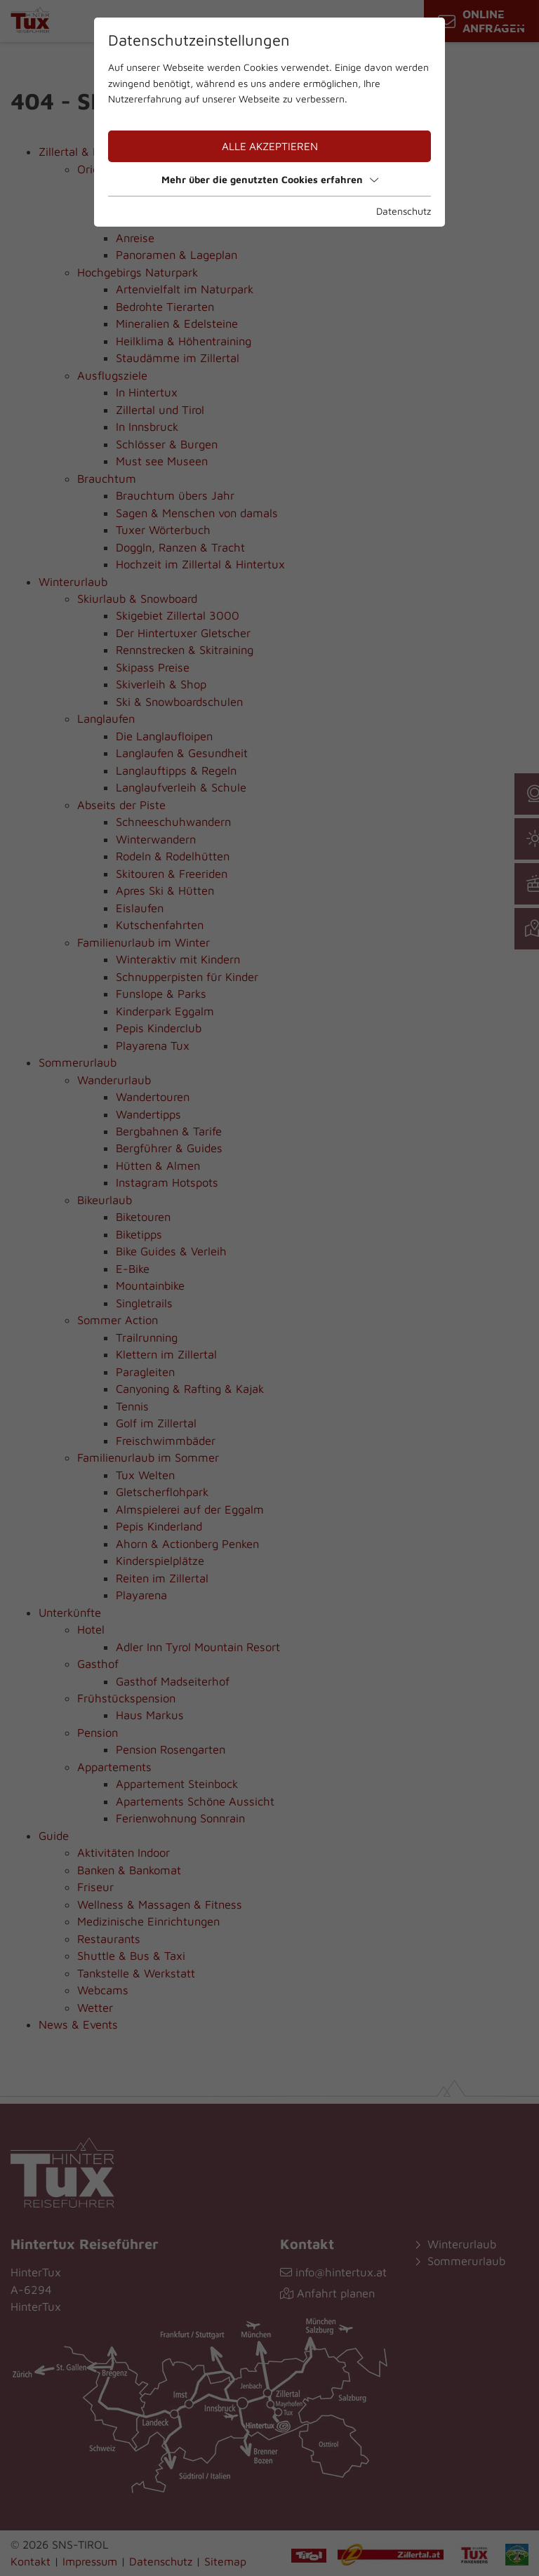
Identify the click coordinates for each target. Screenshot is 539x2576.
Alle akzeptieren (270, 146)
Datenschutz (403, 211)
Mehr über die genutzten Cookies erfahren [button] (269, 179)
